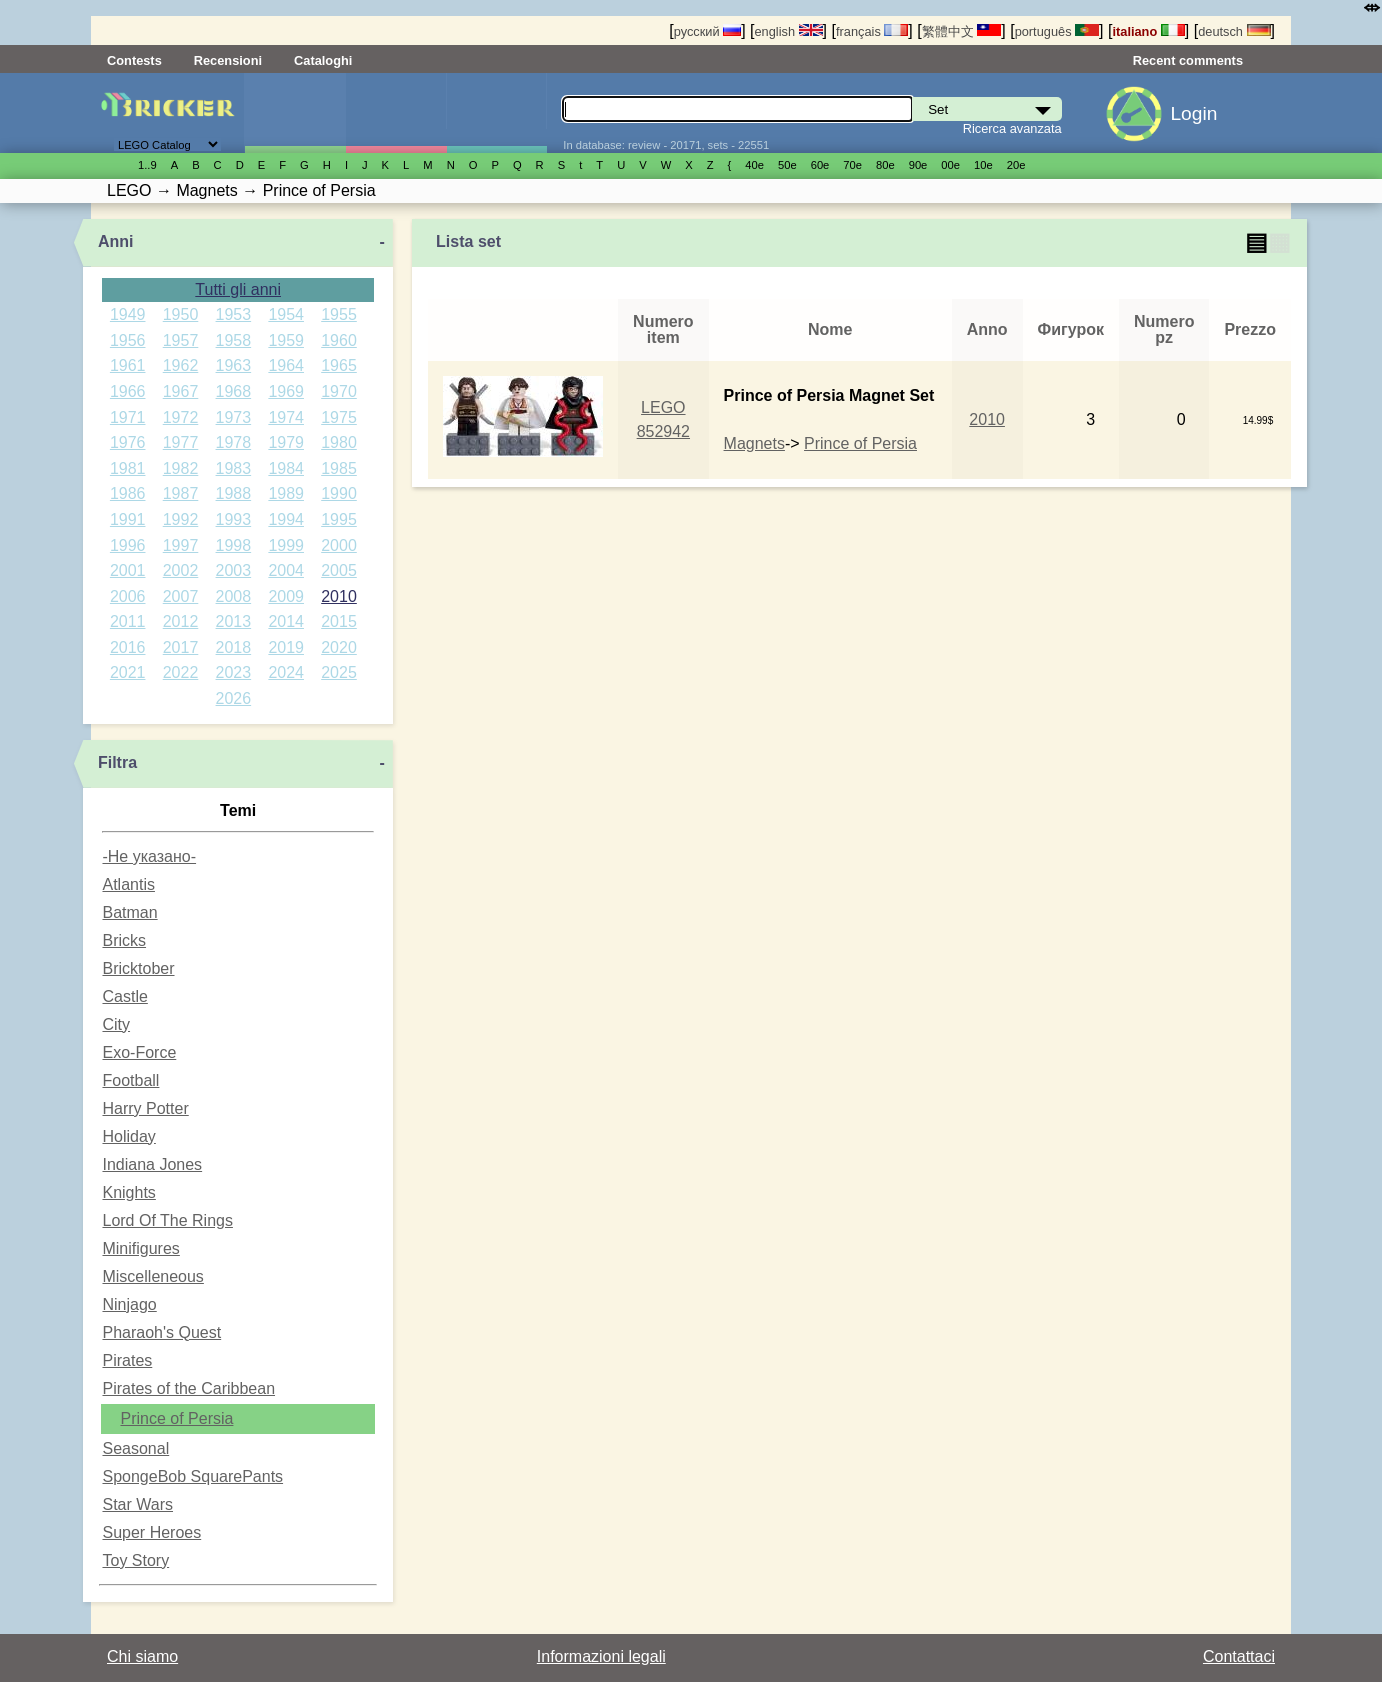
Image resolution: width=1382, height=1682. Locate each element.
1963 (234, 365)
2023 (234, 672)
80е (885, 165)
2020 (339, 647)
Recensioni (228, 60)
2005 (339, 570)
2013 (234, 621)
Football (130, 1080)
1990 (339, 493)
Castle (124, 996)
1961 (128, 365)
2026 (234, 698)
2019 (286, 647)
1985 (339, 468)
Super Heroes (151, 1532)
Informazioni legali (601, 1656)
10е (983, 165)
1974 (286, 417)
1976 (128, 442)
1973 (234, 417)
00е (950, 165)
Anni (116, 241)
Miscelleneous (152, 1276)
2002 (181, 570)
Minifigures (140, 1248)
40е (754, 165)
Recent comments (1188, 60)
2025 (339, 672)
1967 (181, 391)
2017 (181, 647)
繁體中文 (962, 31)
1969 (286, 391)
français (872, 31)
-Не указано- (149, 856)
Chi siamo (142, 1656)
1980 (339, 442)
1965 (339, 365)
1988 (234, 493)
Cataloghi (323, 60)
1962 (181, 365)
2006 (128, 596)
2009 (286, 596)
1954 (286, 314)
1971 (128, 417)
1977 (181, 442)
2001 (128, 570)
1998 (234, 545)
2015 (339, 621)
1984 (286, 468)
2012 (181, 621)
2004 (286, 570)
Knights (128, 1192)
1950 (181, 314)
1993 (234, 519)
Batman (129, 912)
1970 (339, 391)
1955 (339, 314)
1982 (181, 468)
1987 (181, 493)
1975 (339, 417)
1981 (128, 468)
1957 (181, 340)
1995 (339, 519)
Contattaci (1239, 1656)
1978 (234, 442)
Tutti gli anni (238, 289)
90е (918, 165)
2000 (339, 545)
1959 (286, 340)
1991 (128, 519)
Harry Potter (145, 1108)
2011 (128, 621)
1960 (339, 340)
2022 (181, 672)
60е (820, 165)
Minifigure (396, 113)
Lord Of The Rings (167, 1220)
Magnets (754, 443)
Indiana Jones (152, 1164)
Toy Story (135, 1560)
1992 (181, 519)
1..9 (147, 165)
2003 (234, 570)
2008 (234, 596)
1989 (286, 493)
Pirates (127, 1360)
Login (1193, 113)
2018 (234, 647)
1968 (234, 391)
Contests (134, 60)
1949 (128, 314)
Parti (497, 113)
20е (1016, 165)
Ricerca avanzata (1012, 128)
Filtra (117, 762)
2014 (286, 621)
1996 (128, 545)
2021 (128, 672)
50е (787, 165)
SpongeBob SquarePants (192, 1476)
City (116, 1024)
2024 (286, 672)
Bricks (124, 940)
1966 (128, 391)
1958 (234, 340)
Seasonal (135, 1448)
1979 (286, 442)
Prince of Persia (176, 1418)
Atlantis (128, 884)
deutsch (1234, 31)
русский (707, 31)
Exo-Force (139, 1052)
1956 (128, 340)
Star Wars (137, 1504)
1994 (286, 519)
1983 (234, 468)
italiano (1148, 31)
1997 (181, 545)
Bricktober (138, 968)
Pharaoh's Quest (161, 1332)
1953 (234, 314)
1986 (128, 493)
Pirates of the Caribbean (188, 1388)
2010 (339, 596)
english (789, 31)
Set (295, 113)
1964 (286, 365)
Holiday (128, 1136)
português (1057, 31)
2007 (181, 596)
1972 (181, 417)
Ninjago (129, 1304)
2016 (128, 647)
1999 (286, 545)
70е (852, 165)
